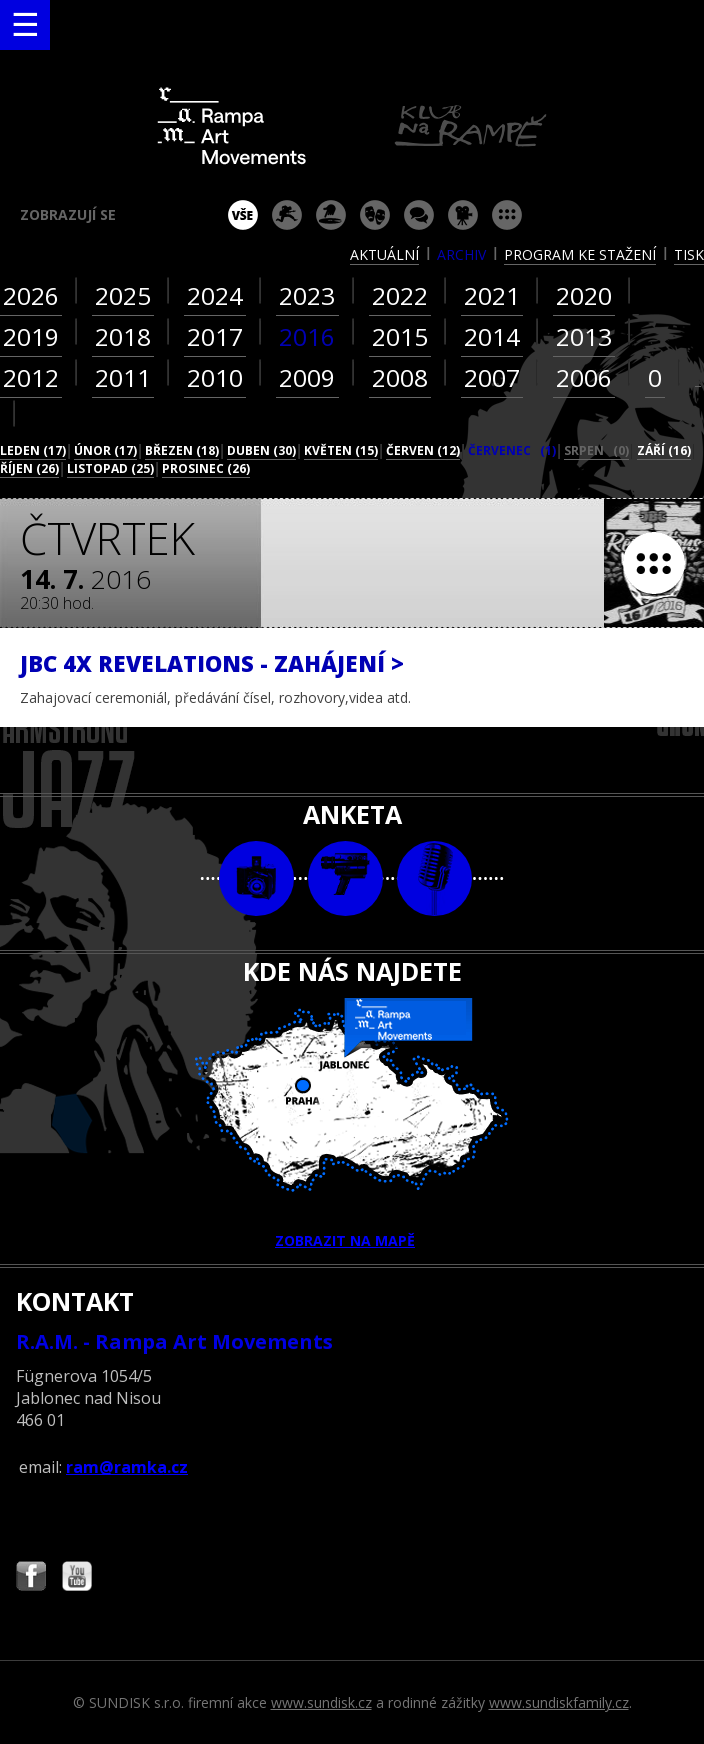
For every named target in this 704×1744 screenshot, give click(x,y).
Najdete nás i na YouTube (77, 1578)
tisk (689, 254)
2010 (215, 377)
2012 (31, 377)
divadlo (375, 215)
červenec (512, 450)
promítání (463, 215)
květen (341, 450)
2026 (31, 295)
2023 (307, 295)
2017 (215, 336)
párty (331, 215)
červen (423, 450)
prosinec (206, 468)
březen (182, 450)
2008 (400, 377)
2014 (492, 336)
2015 (400, 336)
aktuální (384, 254)
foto (256, 878)
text (434, 878)
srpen (596, 450)
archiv (461, 254)
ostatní (507, 215)
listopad (110, 468)
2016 (307, 336)
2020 (584, 295)
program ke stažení (580, 254)
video (345, 878)
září (664, 450)
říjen (29, 468)
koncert (287, 215)
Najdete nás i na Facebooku (31, 1578)
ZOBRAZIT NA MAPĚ (352, 1124)
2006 (584, 377)
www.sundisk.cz (321, 1702)
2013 (584, 336)
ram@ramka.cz (127, 1467)
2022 (400, 295)
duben (261, 450)
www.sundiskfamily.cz (559, 1702)
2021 (492, 295)
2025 (123, 295)
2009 (307, 377)
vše (243, 215)
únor (105, 450)
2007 (492, 377)
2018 (123, 336)
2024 (215, 295)
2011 (123, 377)
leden (33, 450)
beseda (419, 215)
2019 (31, 336)
